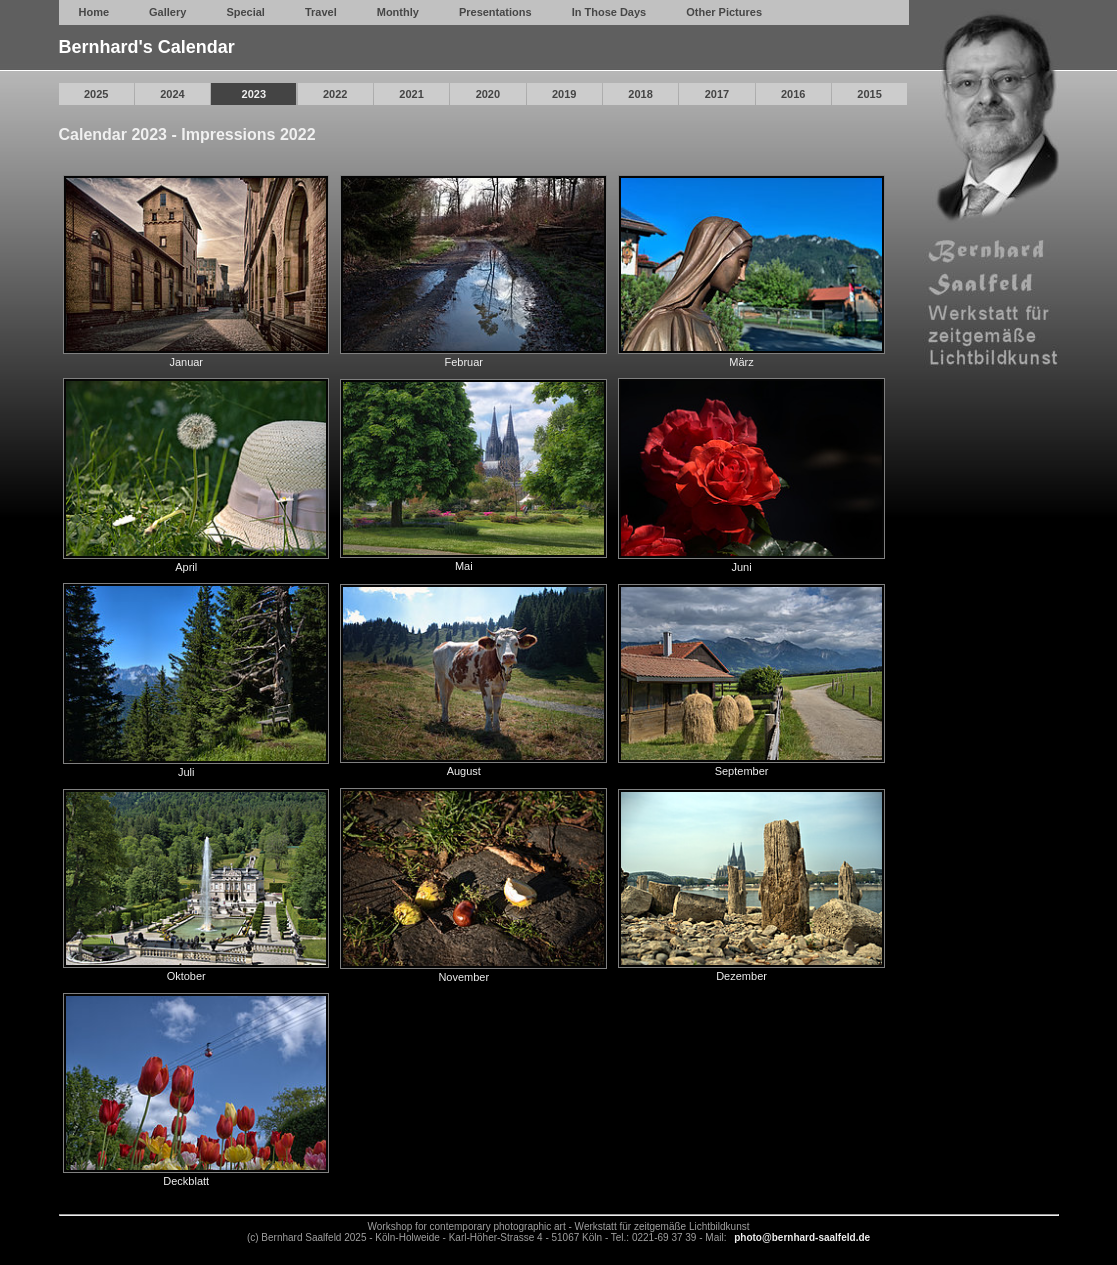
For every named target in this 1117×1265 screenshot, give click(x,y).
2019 (564, 94)
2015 (869, 94)
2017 (717, 94)
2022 (335, 94)
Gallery (167, 12)
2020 (488, 94)
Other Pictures (724, 12)
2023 (254, 94)
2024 (172, 94)
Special (245, 12)
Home (94, 12)
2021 (411, 94)
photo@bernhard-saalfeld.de (802, 1237)
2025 (96, 94)
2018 (640, 94)
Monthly (398, 12)
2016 (793, 94)
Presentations (495, 12)
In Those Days (609, 12)
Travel (321, 12)
